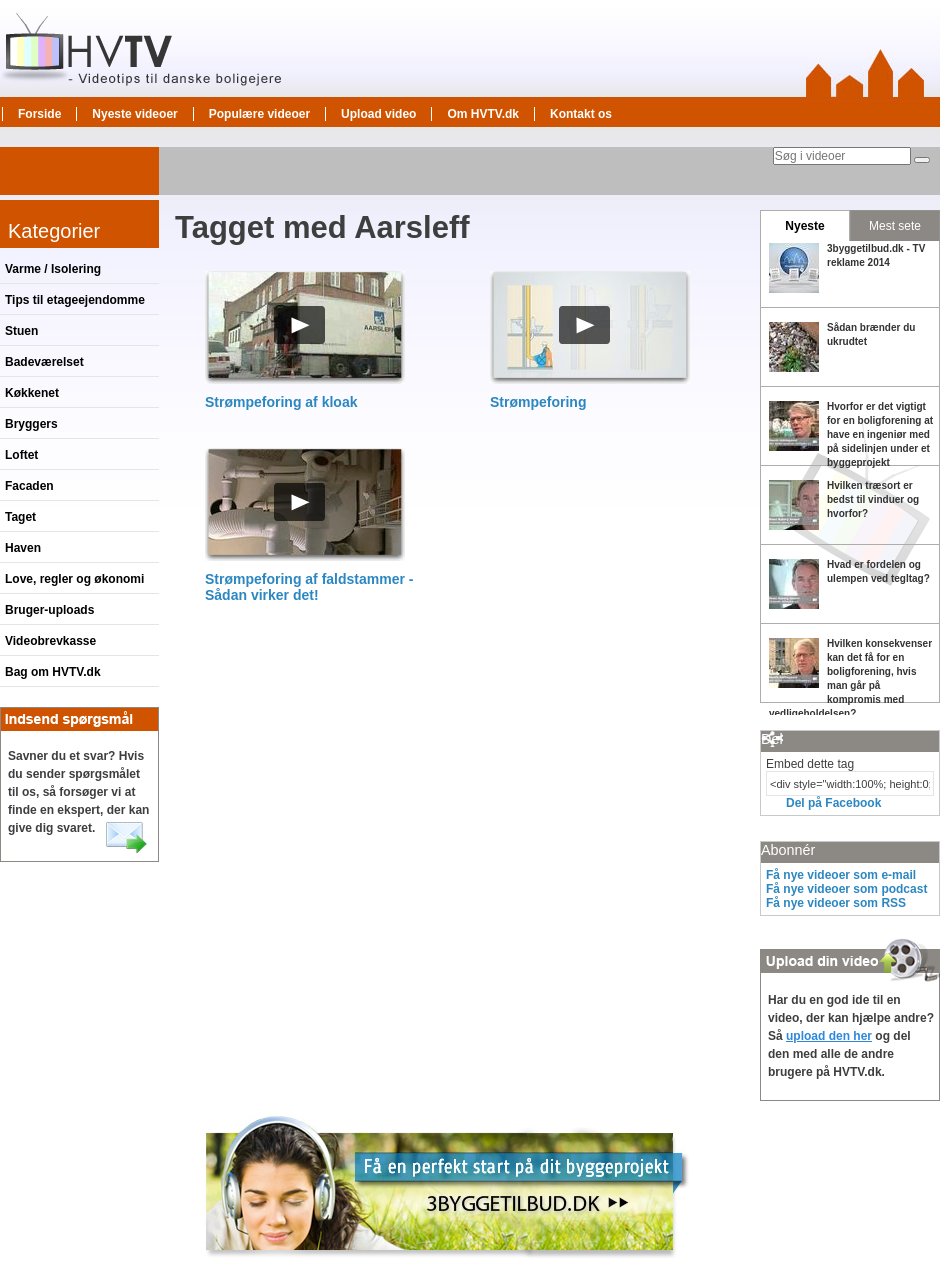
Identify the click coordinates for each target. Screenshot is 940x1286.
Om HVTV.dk (483, 114)
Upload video (378, 114)
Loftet (21, 455)
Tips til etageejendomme (75, 300)
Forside (39, 114)
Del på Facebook (833, 803)
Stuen (21, 331)
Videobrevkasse (50, 641)
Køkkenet (32, 393)
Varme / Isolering (53, 269)
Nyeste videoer (134, 114)
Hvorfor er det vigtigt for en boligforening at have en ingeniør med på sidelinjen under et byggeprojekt (880, 434)
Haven (23, 548)
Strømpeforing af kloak (281, 402)
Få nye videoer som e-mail (841, 875)
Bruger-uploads (49, 610)
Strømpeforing (538, 402)
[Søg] (922, 160)
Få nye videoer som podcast (846, 889)
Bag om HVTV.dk (53, 672)
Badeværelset (44, 362)
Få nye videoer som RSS (836, 903)
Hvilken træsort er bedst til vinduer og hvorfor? (873, 499)
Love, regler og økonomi (74, 579)
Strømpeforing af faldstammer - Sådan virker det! (309, 587)
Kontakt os (581, 114)
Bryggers (31, 424)
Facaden (29, 486)
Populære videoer (259, 114)
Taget (20, 517)
